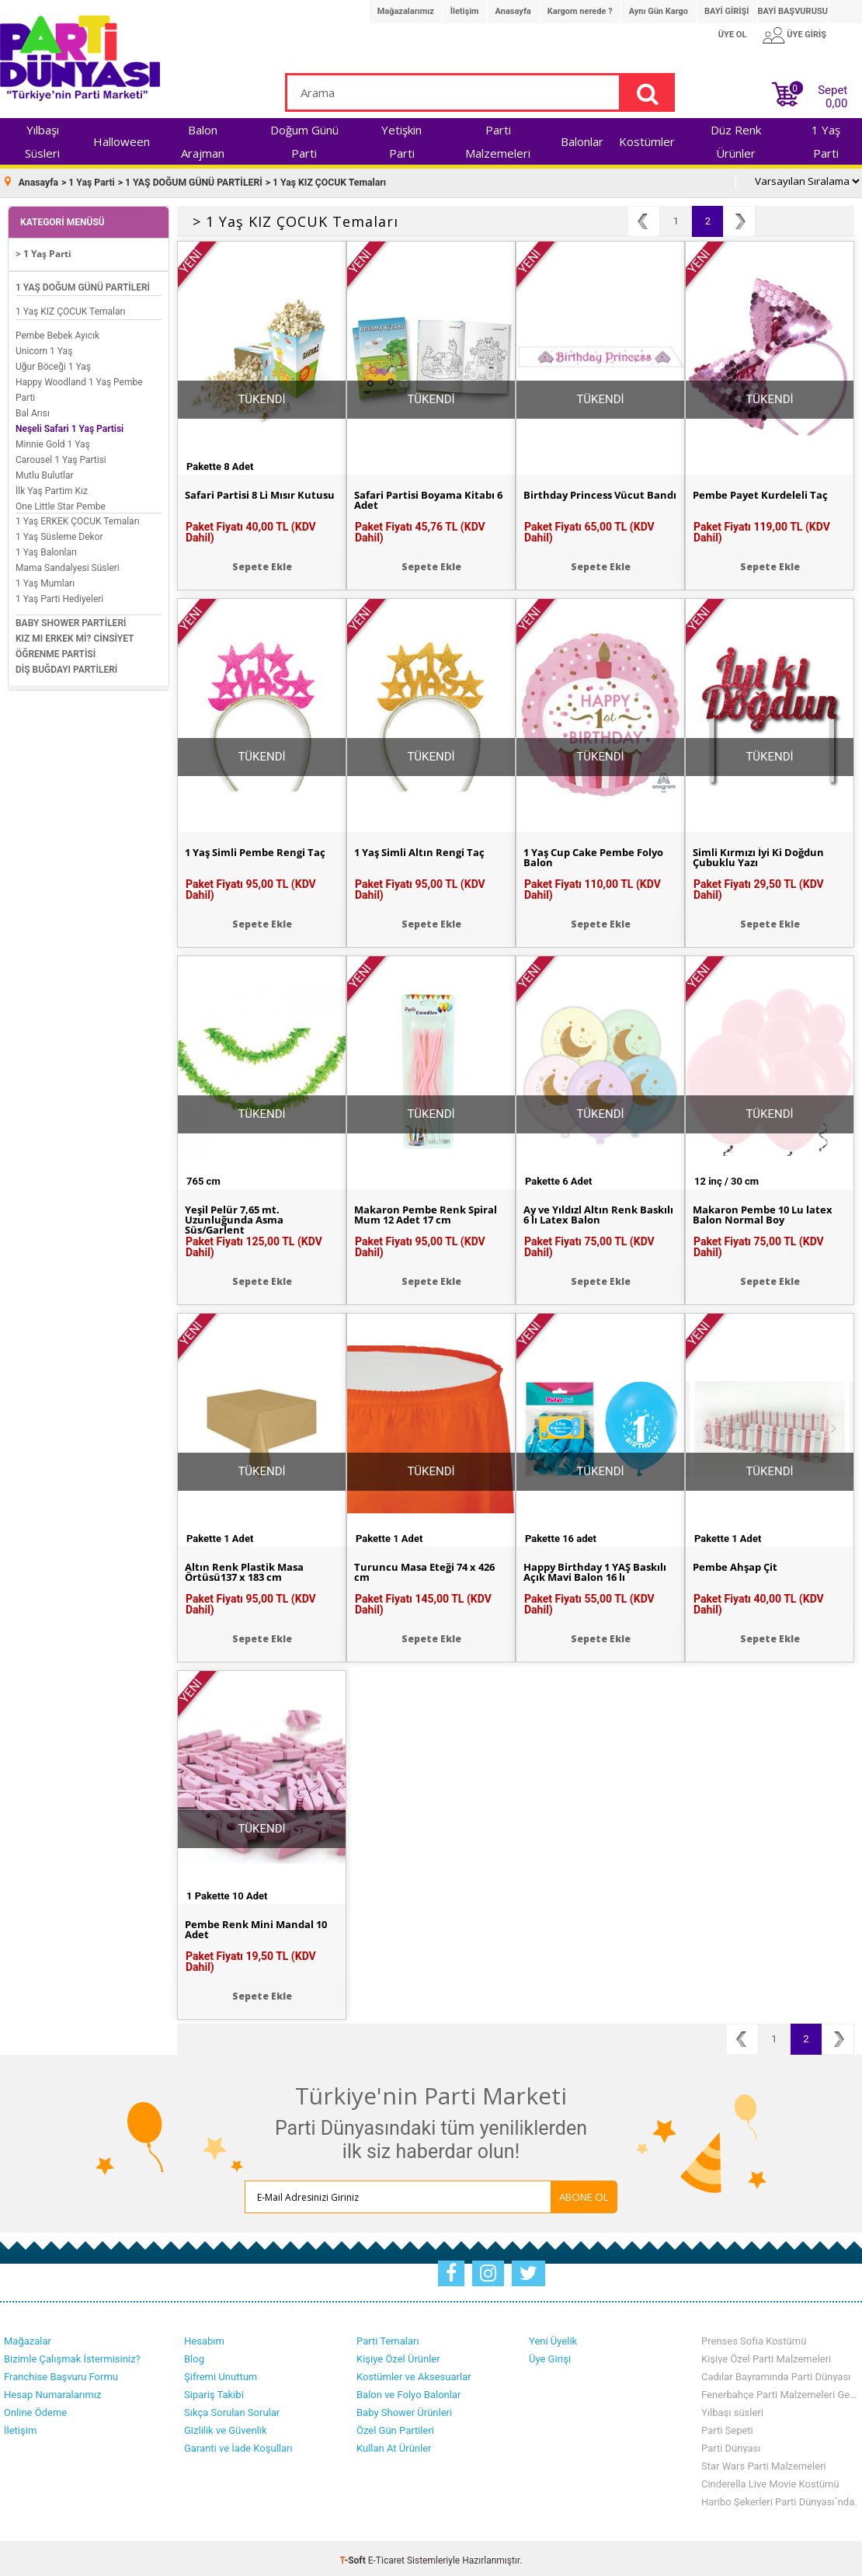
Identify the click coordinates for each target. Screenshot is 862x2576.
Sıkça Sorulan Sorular (232, 2408)
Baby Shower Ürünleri (404, 2408)
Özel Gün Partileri (395, 2426)
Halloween (121, 141)
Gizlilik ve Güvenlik (225, 2426)
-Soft (354, 2556)
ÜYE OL (732, 35)
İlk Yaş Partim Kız (52, 487)
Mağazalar (27, 2337)
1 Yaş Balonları (46, 548)
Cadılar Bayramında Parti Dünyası (775, 2373)
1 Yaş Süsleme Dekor (59, 532)
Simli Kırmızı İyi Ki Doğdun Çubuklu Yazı (763, 854)
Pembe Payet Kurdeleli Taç (764, 491)
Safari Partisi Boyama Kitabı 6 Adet (428, 497)
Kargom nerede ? (580, 11)
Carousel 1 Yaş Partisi (61, 456)
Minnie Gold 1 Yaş (53, 440)
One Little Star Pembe (61, 502)
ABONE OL (549, 2193)
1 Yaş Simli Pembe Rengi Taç (260, 849)
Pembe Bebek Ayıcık (57, 331)
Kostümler (647, 141)
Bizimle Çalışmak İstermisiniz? (72, 2355)
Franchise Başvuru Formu (61, 2373)
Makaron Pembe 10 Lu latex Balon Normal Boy (768, 1212)
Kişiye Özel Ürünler (398, 2355)
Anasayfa (513, 11)
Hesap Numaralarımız (53, 2391)
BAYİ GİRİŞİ (726, 11)
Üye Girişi (550, 2355)
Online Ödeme (35, 2408)
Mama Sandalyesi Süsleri (68, 564)
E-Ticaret (386, 2556)
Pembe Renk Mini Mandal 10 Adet (261, 1926)
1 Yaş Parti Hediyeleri (59, 595)
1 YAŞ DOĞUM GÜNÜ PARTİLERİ (83, 283)
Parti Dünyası (731, 2444)
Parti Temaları (387, 2337)
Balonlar (582, 141)
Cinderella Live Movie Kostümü (770, 2480)
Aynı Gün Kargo (658, 11)
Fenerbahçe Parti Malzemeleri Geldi (779, 2391)
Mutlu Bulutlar (45, 471)
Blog (194, 2355)
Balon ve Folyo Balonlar (408, 2391)
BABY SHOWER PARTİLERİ (71, 619)
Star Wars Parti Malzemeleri (763, 2462)
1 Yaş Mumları (45, 579)
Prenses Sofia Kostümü (753, 2337)
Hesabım (204, 2337)
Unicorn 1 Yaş (44, 347)
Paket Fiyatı (251, 528)
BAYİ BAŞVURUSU (793, 11)
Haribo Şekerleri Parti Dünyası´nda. (779, 2498)
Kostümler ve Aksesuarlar (413, 2373)
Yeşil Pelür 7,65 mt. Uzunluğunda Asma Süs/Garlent (237, 1217)
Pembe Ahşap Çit (738, 1563)
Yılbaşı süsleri (732, 2409)
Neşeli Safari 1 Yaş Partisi (69, 424)
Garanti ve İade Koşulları (238, 2444)
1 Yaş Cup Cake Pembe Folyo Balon (584, 854)
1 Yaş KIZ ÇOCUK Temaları (71, 307)
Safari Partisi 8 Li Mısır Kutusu (244, 497)
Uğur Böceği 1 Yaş (53, 362)
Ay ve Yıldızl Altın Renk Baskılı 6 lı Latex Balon (585, 1212)
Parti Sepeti (727, 2426)
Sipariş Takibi (214, 2391)
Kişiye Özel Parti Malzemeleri (766, 2355)
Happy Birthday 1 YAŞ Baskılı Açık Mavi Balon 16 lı (597, 1569)
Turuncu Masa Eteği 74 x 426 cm (430, 1569)
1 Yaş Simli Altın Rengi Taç (424, 849)
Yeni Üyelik (553, 2337)
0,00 (836, 103)
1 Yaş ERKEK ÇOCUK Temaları (78, 517)
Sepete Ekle (262, 562)
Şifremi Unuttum (220, 2373)
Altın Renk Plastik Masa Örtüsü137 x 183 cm (248, 1569)
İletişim (464, 11)
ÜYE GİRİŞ (806, 35)
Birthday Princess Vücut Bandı (587, 497)
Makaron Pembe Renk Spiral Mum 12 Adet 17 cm (430, 1212)
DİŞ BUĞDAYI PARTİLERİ (66, 665)
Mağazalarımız (405, 11)
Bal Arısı (33, 409)
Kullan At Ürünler (393, 2444)
